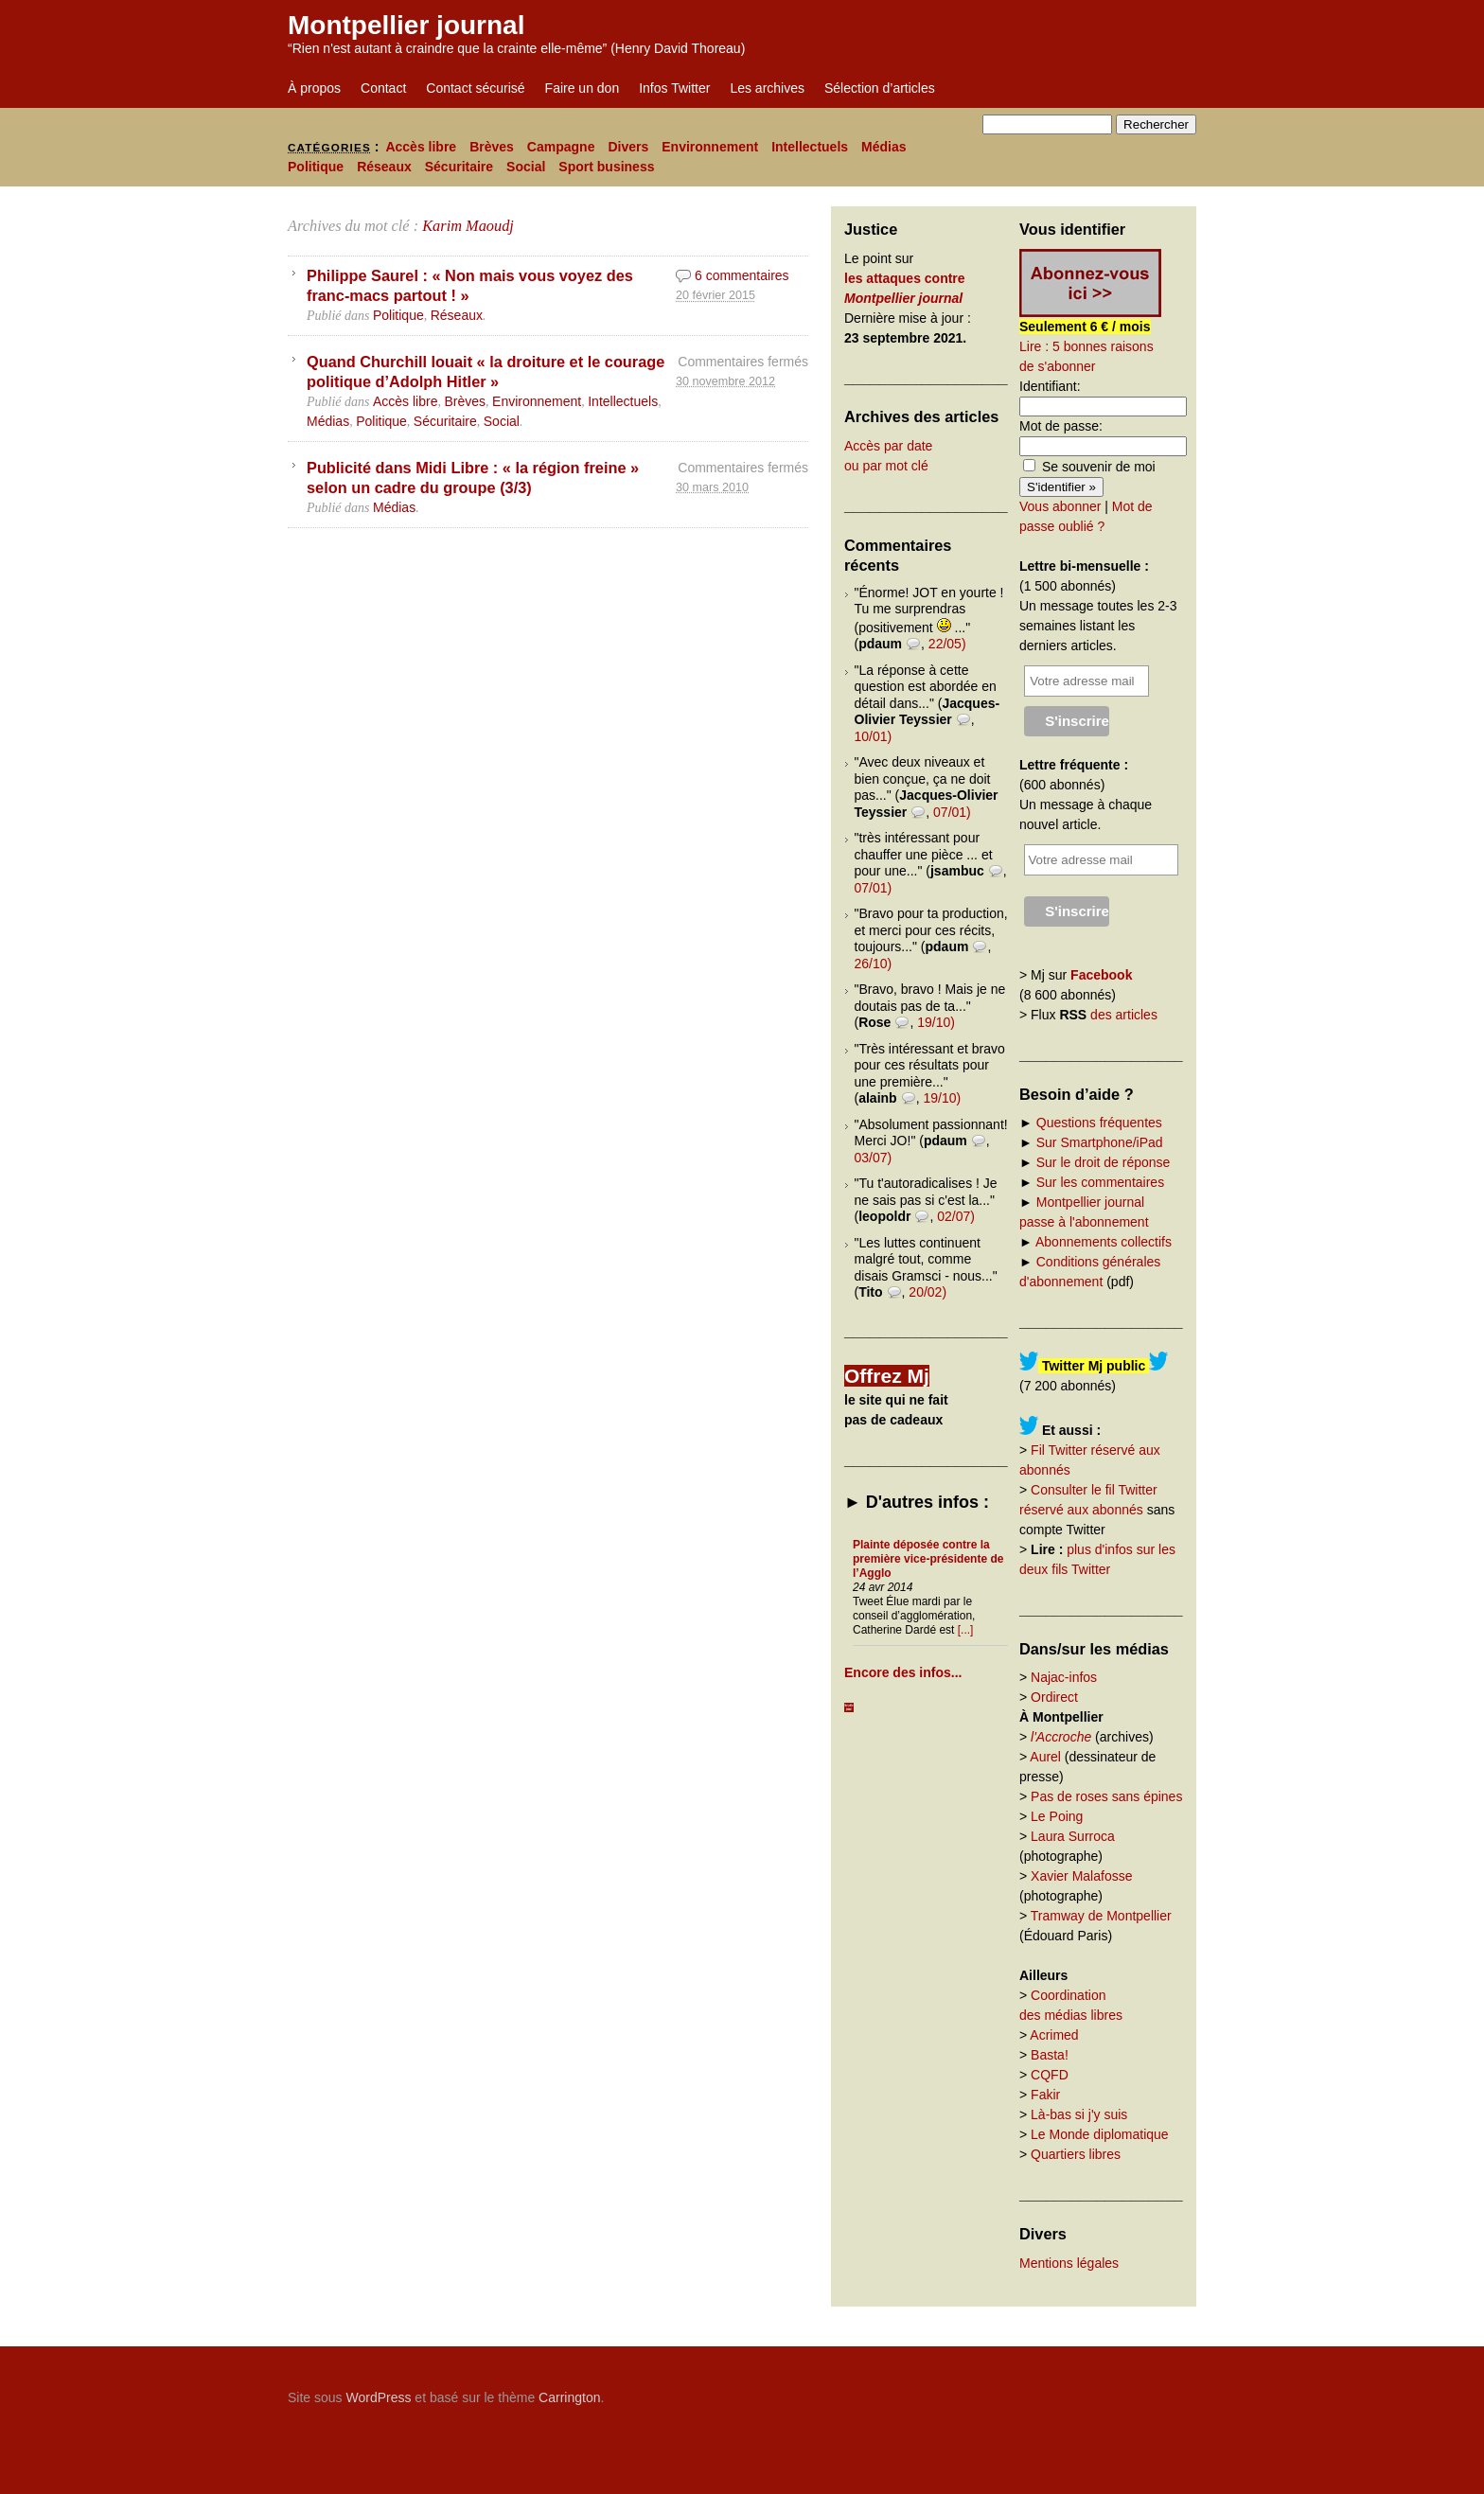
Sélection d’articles (879, 88)
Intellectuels (809, 146)
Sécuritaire (459, 166)
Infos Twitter (674, 88)
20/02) (927, 1292)
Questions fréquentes (1099, 1122)
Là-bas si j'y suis (1079, 2114)
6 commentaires (742, 275)
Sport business (606, 166)
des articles (1123, 1014)
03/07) (873, 1157)
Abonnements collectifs (1103, 1241)
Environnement (710, 146)
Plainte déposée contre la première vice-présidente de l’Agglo (928, 1559)
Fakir (1045, 2094)
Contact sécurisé (475, 88)
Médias (883, 146)
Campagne (561, 146)
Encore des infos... (903, 1672)
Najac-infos (1064, 1677)
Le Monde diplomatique (1100, 2134)
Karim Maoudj (468, 226)
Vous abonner (1060, 506)
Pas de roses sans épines (1106, 1796)
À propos (314, 88)
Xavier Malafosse (1081, 1876)
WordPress (378, 2397)
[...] (966, 1629)
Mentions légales (1069, 2263)
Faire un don (582, 88)
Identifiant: (1050, 386)
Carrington (569, 2397)
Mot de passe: (1061, 425)
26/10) (873, 963)
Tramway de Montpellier (1101, 1915)
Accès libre (420, 146)
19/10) (936, 1022)
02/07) (956, 1216)
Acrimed (1054, 2035)
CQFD (1050, 2074)
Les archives (767, 88)
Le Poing (1057, 1816)
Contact (383, 88)
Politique (316, 166)
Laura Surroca (1073, 1836)
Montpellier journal (406, 25)
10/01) (873, 736)
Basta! (1050, 2054)
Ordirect (1054, 1697)
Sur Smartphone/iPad (1099, 1142)
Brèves (491, 146)
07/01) (952, 812)
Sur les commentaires (1100, 1182)
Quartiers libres (1076, 2154)
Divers (628, 146)
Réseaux (384, 166)
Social (525, 166)
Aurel (1045, 1756)
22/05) (947, 643)
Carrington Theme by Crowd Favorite (1078, 2391)
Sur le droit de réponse (1103, 1162)
